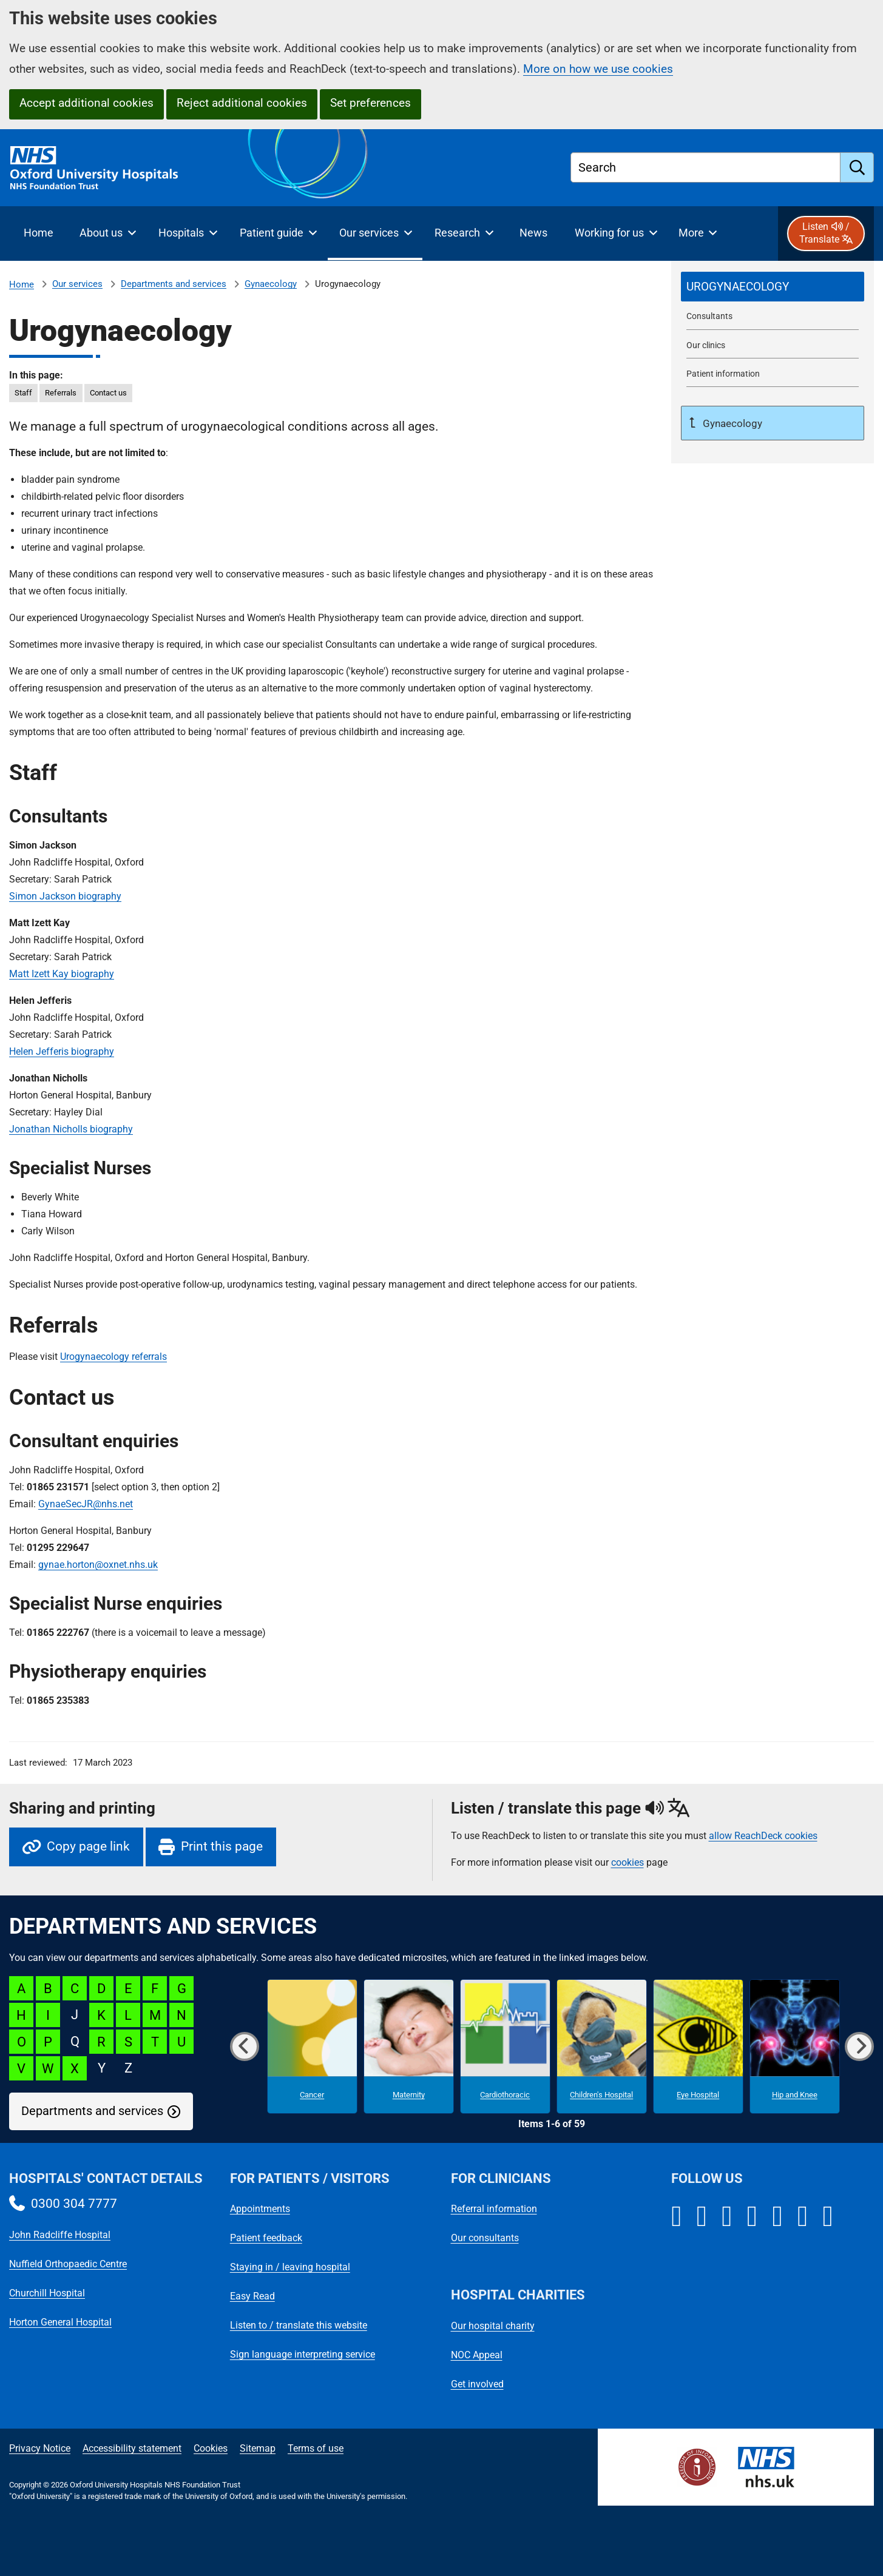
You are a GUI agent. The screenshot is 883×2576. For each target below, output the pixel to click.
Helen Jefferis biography (61, 1051)
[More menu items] (697, 233)
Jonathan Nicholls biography (71, 1129)
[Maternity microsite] (409, 2046)
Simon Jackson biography (65, 896)
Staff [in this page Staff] (23, 392)
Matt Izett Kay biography (61, 974)
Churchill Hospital (47, 2293)
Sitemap (258, 2448)
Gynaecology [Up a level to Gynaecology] (731, 423)
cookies (627, 1862)
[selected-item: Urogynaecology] (772, 287)
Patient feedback (266, 2238)
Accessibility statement (132, 2448)
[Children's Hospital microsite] (602, 2046)
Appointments (260, 2208)
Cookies (211, 2448)
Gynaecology (271, 283)
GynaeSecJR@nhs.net (85, 1504)
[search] (857, 167)
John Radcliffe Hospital (59, 2235)
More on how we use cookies (598, 69)
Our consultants (485, 2238)
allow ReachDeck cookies (763, 1836)
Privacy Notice (39, 2448)
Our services (77, 283)
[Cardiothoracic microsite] (505, 2046)
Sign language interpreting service (302, 2354)
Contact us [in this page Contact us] (108, 392)
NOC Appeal (476, 2355)
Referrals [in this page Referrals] (60, 392)
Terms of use (315, 2448)
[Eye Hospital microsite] (698, 2046)
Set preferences (370, 103)
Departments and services (173, 283)
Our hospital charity (493, 2326)
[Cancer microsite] (312, 2046)
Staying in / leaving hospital (290, 2267)
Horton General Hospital (60, 2322)
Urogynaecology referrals (113, 1356)
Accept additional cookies (86, 103)
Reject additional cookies (242, 103)
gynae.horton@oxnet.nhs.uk (98, 1564)
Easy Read (252, 2296)
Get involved (477, 2384)
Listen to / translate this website (298, 2325)
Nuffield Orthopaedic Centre (68, 2264)
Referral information (494, 2208)
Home (21, 284)
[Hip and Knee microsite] (794, 2046)
